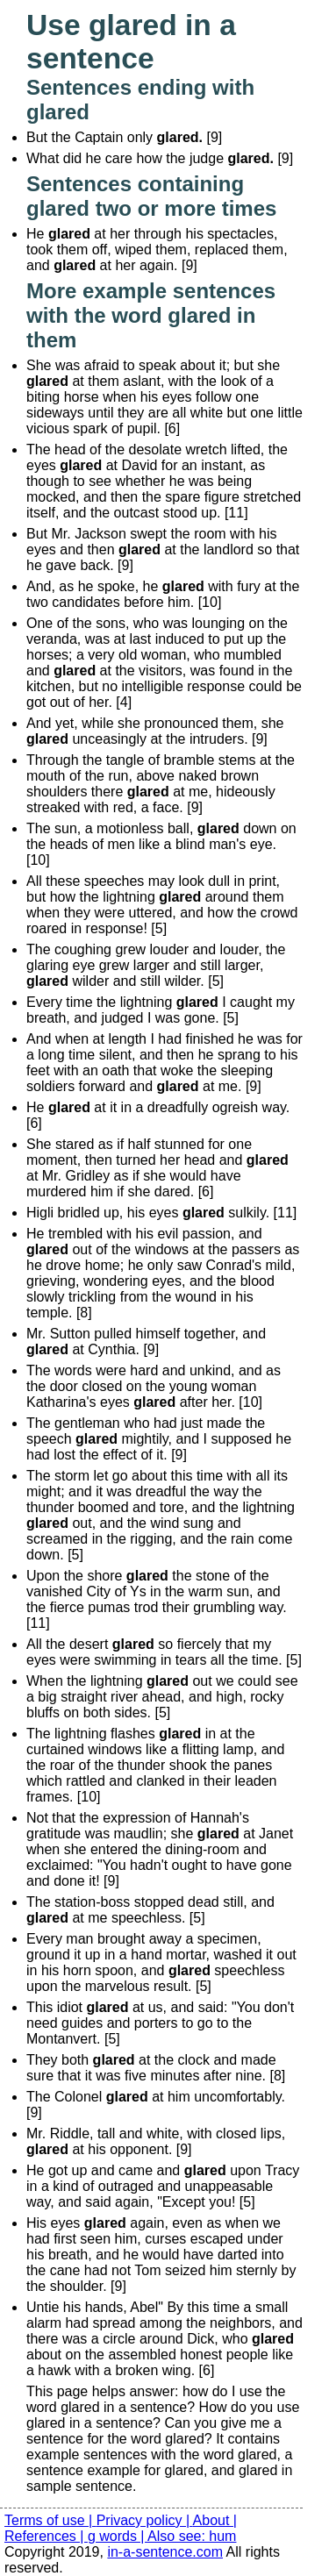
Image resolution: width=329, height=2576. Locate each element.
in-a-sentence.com (165, 2551)
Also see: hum (191, 2536)
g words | (117, 2536)
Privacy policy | (145, 2520)
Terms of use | (50, 2520)
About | (215, 2520)
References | (46, 2536)
